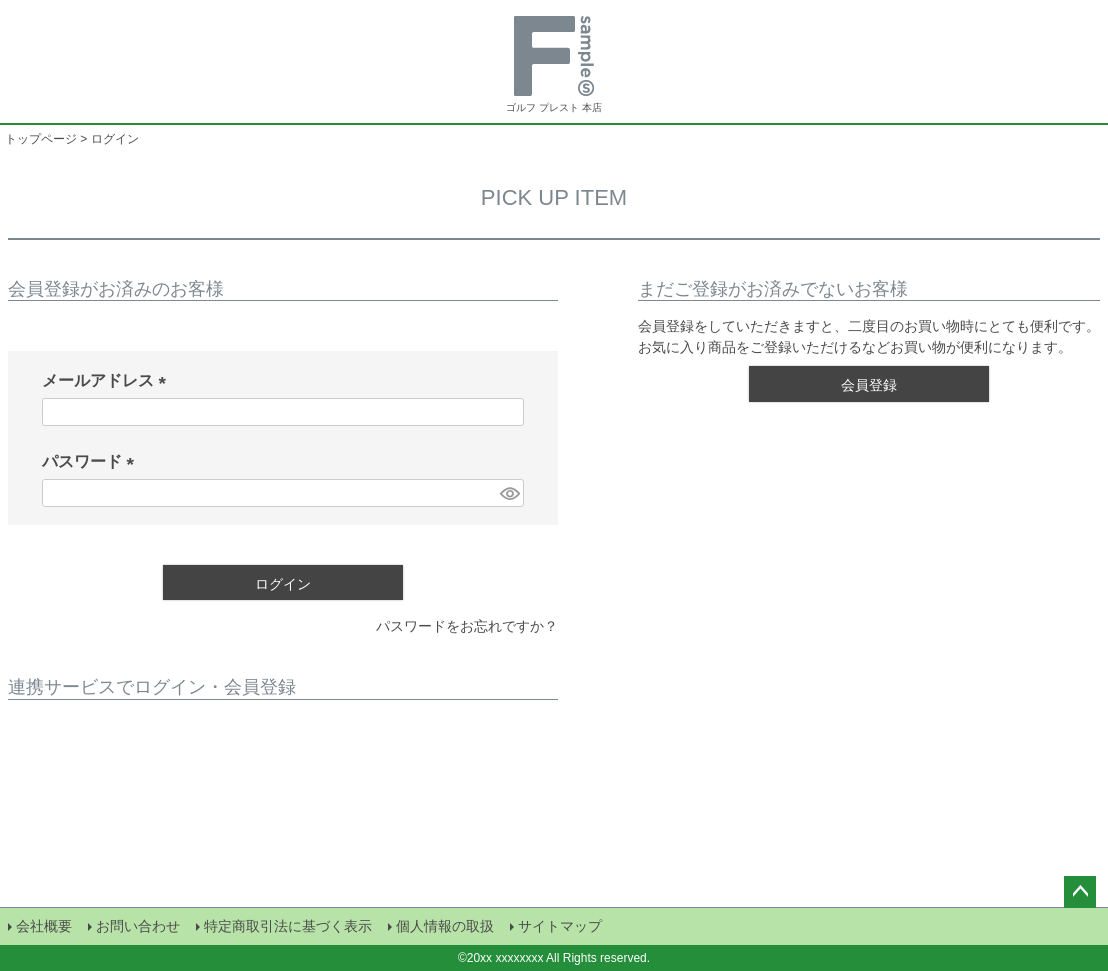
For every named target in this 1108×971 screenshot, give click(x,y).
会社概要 (44, 926)
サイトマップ (560, 926)
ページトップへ (1080, 892)
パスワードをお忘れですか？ (467, 626)
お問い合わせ (138, 926)
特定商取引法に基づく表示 (288, 926)
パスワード (92, 461)
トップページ (41, 139)
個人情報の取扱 (445, 926)
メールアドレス (108, 380)
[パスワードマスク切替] (509, 493)
